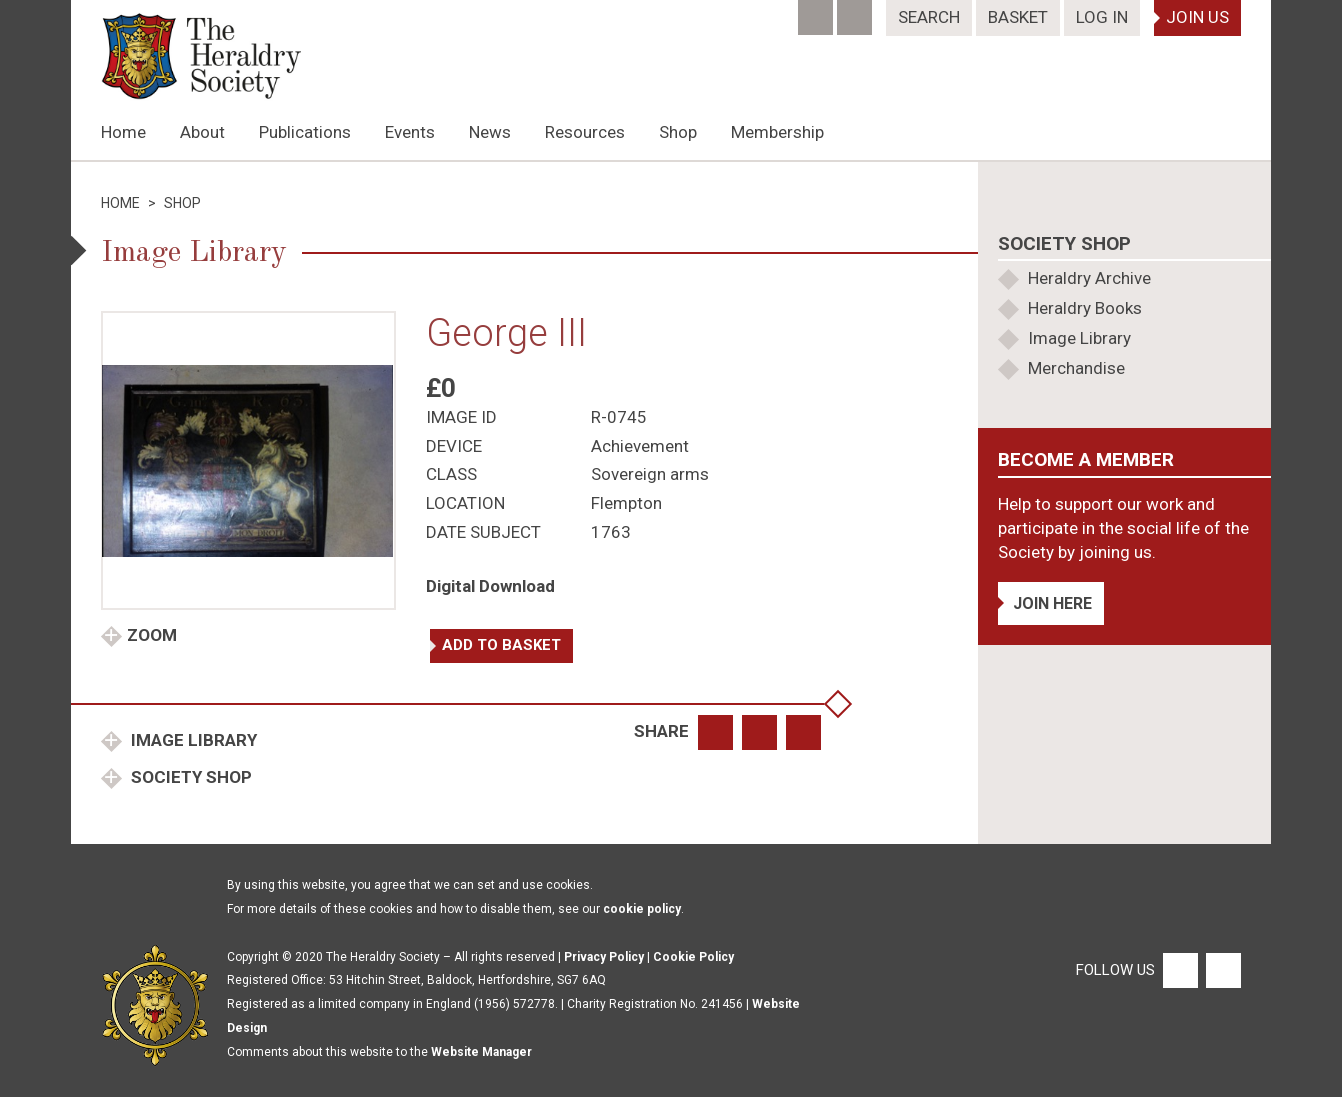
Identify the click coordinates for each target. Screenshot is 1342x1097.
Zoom (152, 635)
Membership (777, 132)
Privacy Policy (604, 957)
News (490, 132)
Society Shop (189, 777)
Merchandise (1076, 368)
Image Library (192, 740)
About (202, 132)
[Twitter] (856, 11)
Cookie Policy (693, 957)
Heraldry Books (1085, 308)
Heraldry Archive (1089, 278)
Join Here (1052, 603)
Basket (1018, 17)
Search (929, 17)
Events (410, 132)
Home (123, 132)
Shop (678, 132)
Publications (305, 132)
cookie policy (642, 909)
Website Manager (481, 1052)
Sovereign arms (650, 474)
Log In (1102, 17)
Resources (585, 132)
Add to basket (501, 645)
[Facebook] (817, 11)
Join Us (1197, 17)
